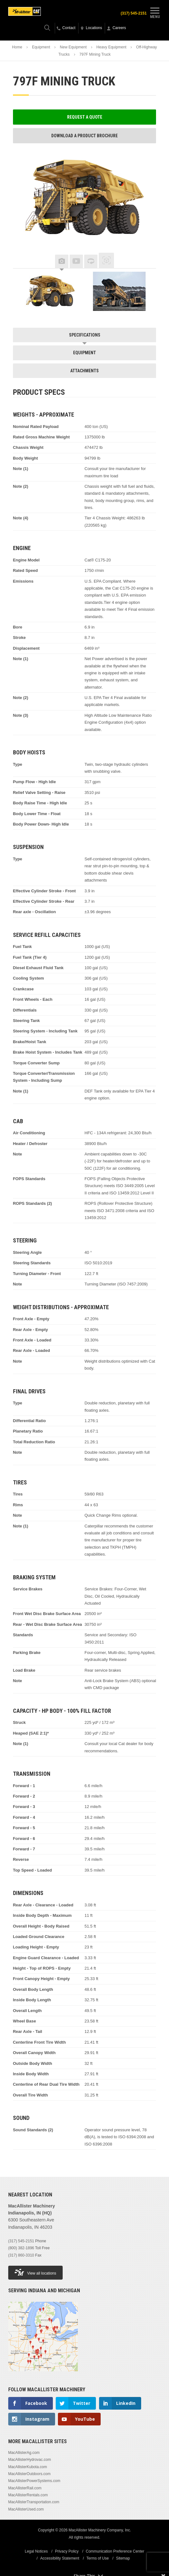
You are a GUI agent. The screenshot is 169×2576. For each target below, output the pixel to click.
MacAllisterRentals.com (28, 2495)
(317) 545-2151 (134, 13)
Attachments (84, 370)
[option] (50, 291)
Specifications (84, 334)
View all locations (35, 2272)
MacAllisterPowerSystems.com (34, 2481)
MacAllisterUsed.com (26, 2509)
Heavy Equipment (112, 47)
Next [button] (146, 261)
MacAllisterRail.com (24, 2488)
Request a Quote (84, 117)
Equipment (41, 47)
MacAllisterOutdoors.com (29, 2474)
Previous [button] (22, 261)
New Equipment (73, 47)
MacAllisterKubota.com (27, 2467)
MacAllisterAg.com (24, 2452)
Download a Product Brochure (84, 135)
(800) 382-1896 (21, 2248)
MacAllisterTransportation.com (33, 2502)
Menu (155, 12)
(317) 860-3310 (21, 2255)
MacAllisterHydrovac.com (29, 2459)
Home (17, 47)
